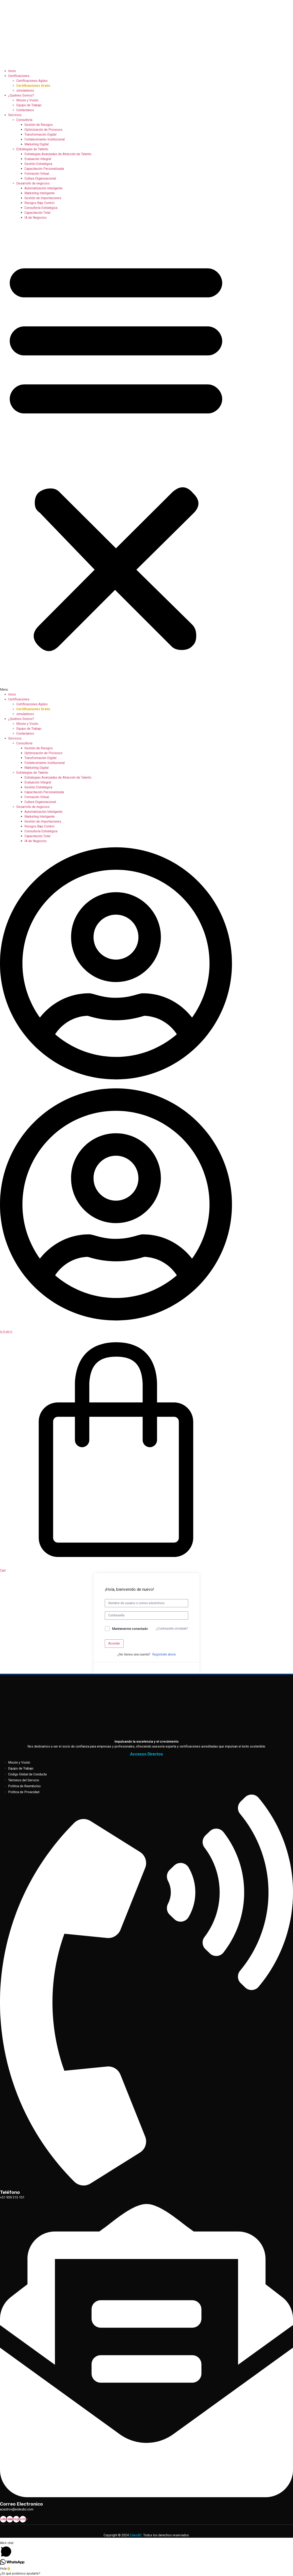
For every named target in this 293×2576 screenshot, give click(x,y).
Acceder (114, 1643)
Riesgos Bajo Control (39, 203)
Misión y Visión (27, 100)
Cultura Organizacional (40, 178)
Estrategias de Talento (32, 149)
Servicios (15, 115)
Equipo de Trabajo (29, 105)
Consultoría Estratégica (40, 208)
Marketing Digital (36, 144)
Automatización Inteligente (43, 188)
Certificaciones (19, 76)
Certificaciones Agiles (32, 81)
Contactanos (25, 110)
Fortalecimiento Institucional (44, 139)
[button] (116, 456)
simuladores (25, 90)
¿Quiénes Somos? (21, 95)
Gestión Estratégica (38, 164)
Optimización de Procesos (43, 130)
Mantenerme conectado (130, 1629)
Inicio (12, 71)
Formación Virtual (36, 174)
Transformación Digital (40, 134)
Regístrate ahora (164, 1654)
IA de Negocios (35, 217)
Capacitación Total (37, 213)
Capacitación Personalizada (44, 169)
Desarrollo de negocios (33, 183)
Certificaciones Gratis (33, 86)
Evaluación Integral (37, 159)
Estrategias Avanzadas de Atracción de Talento (57, 154)
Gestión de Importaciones (42, 198)
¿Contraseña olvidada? (172, 1628)
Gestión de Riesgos (38, 125)
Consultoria (24, 120)
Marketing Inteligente (39, 193)
